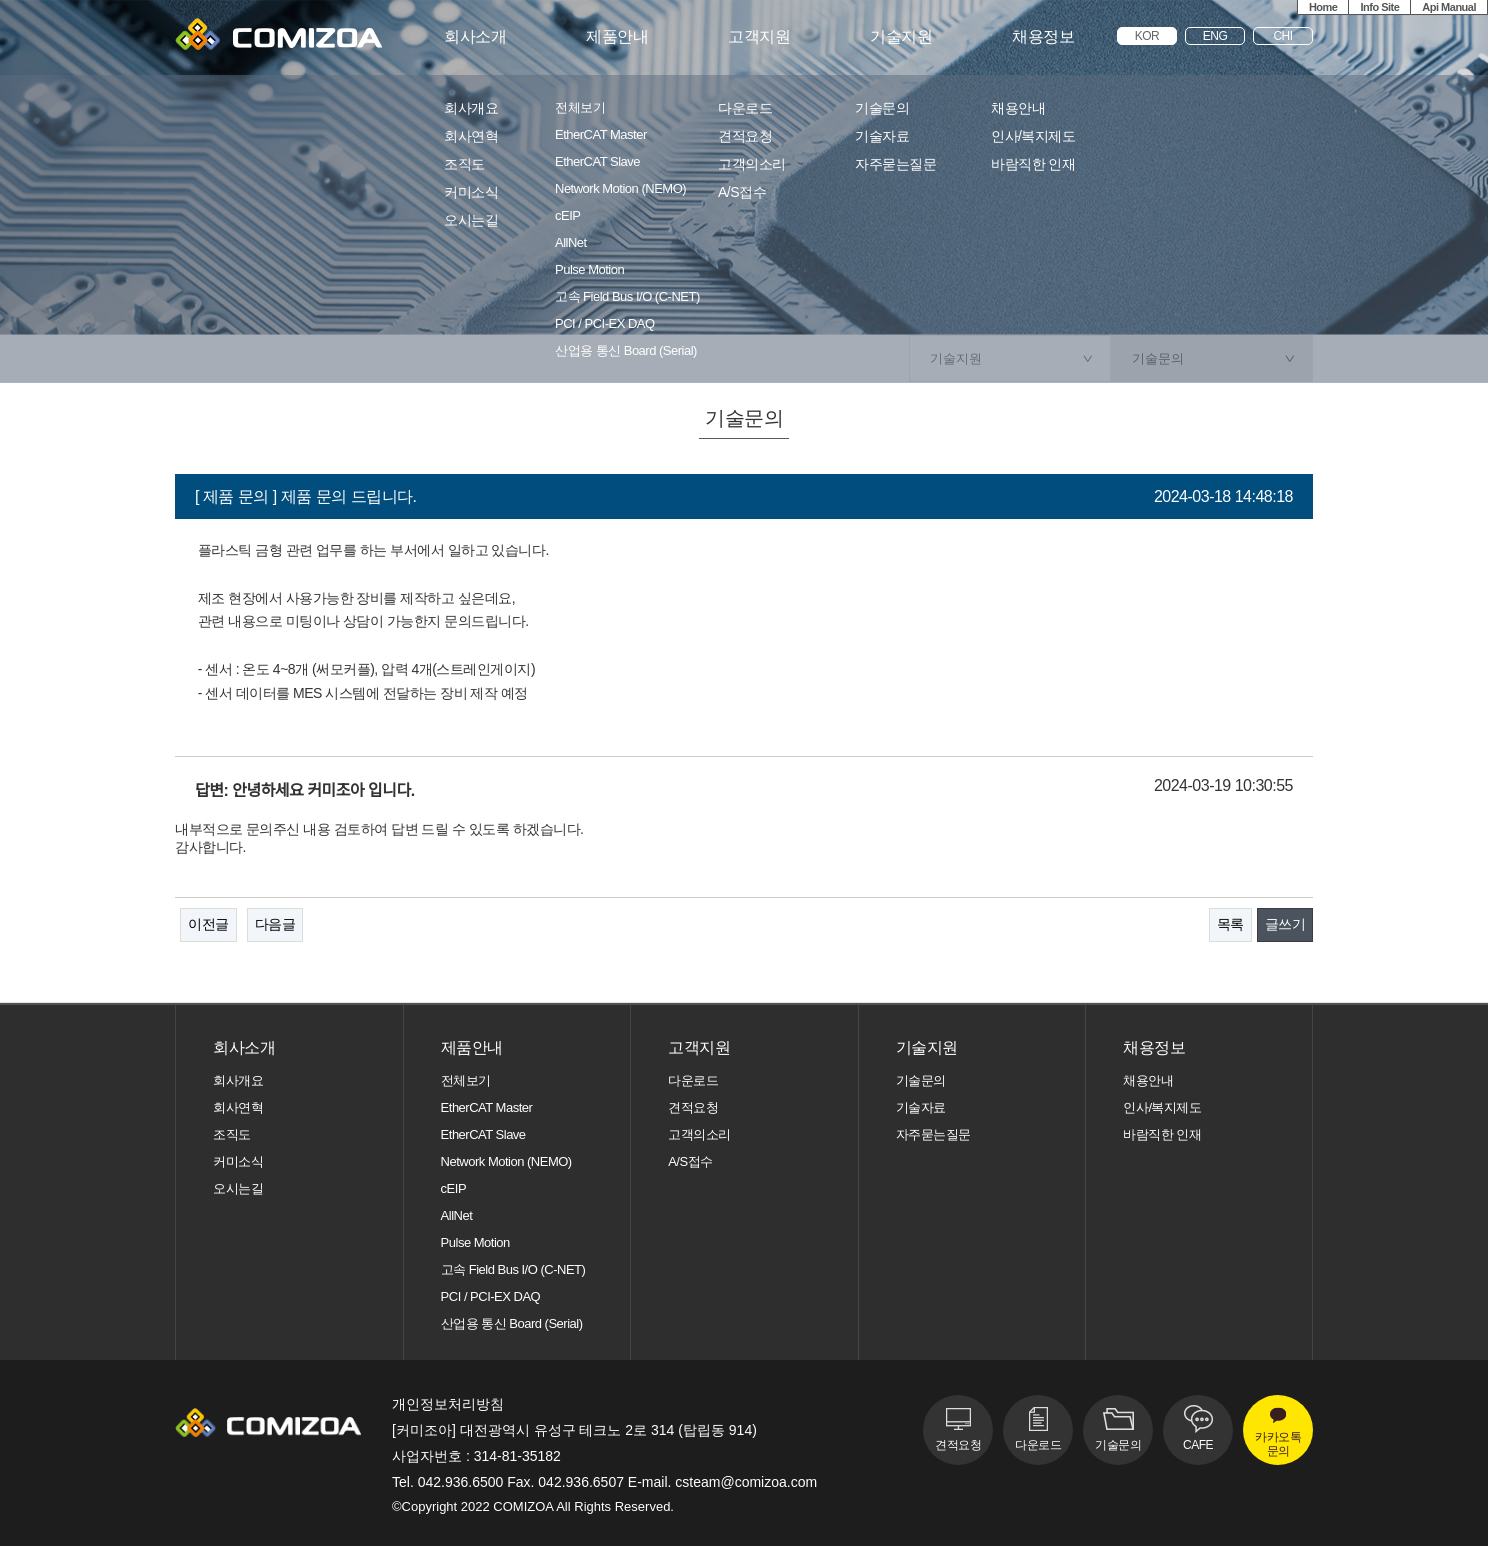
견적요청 (745, 136)
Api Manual (1449, 7)
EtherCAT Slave (597, 162)
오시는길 (471, 220)
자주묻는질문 (895, 164)
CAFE (1198, 1445)
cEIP (567, 216)
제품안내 (617, 37)
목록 (1230, 924)
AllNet (571, 243)
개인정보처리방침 (448, 1404)
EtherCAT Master (601, 135)
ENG (1215, 36)
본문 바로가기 (0, 0)
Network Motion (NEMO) (620, 189)
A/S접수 (742, 192)
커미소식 (471, 192)
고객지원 (759, 37)
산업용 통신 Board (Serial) (626, 351)
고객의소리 (752, 164)
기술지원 (901, 37)
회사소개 (475, 37)
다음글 (275, 924)
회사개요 (471, 108)
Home (1323, 7)
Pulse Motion (589, 270)
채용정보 (1043, 37)
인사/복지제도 (1033, 136)
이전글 (208, 924)
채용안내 (1018, 108)
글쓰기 (1285, 924)
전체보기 (580, 108)
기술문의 (882, 108)
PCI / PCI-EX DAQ (605, 324)
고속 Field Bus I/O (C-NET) (627, 297)
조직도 (464, 164)
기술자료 (882, 136)
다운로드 (745, 108)
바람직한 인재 (1033, 164)
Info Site (1379, 7)
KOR (1147, 36)
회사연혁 (471, 136)
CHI (1282, 36)
